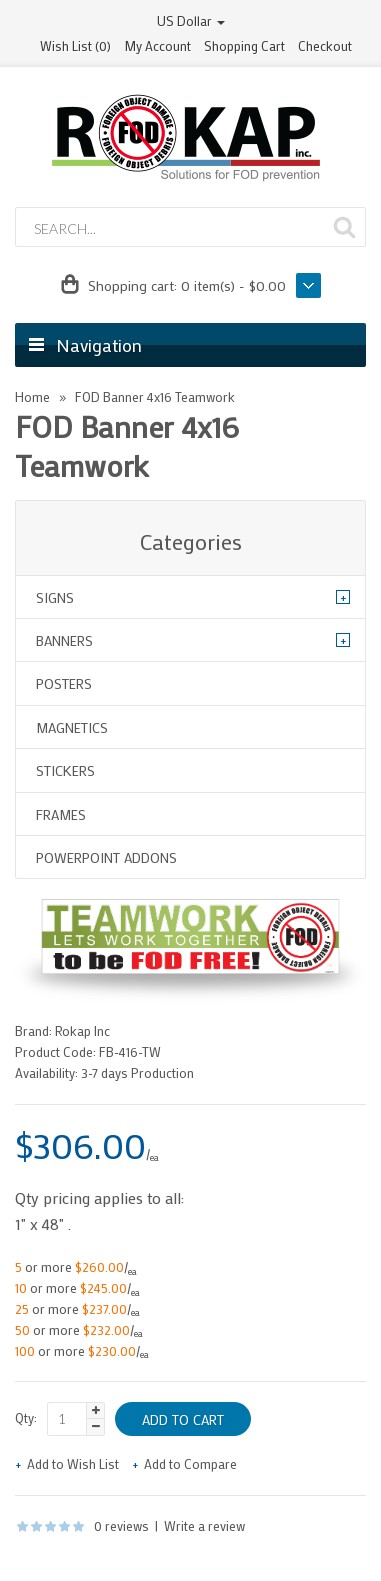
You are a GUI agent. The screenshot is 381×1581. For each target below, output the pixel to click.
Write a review (204, 1525)
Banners (64, 640)
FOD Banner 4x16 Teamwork (155, 396)
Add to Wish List (73, 1463)
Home (32, 396)
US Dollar (191, 20)
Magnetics (72, 727)
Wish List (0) (75, 45)
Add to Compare (190, 1463)
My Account (157, 45)
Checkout (325, 45)
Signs (55, 597)
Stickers (65, 770)
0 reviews (121, 1525)
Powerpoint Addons (106, 857)
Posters (64, 683)
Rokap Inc (82, 1030)
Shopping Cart (244, 45)
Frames (61, 814)
